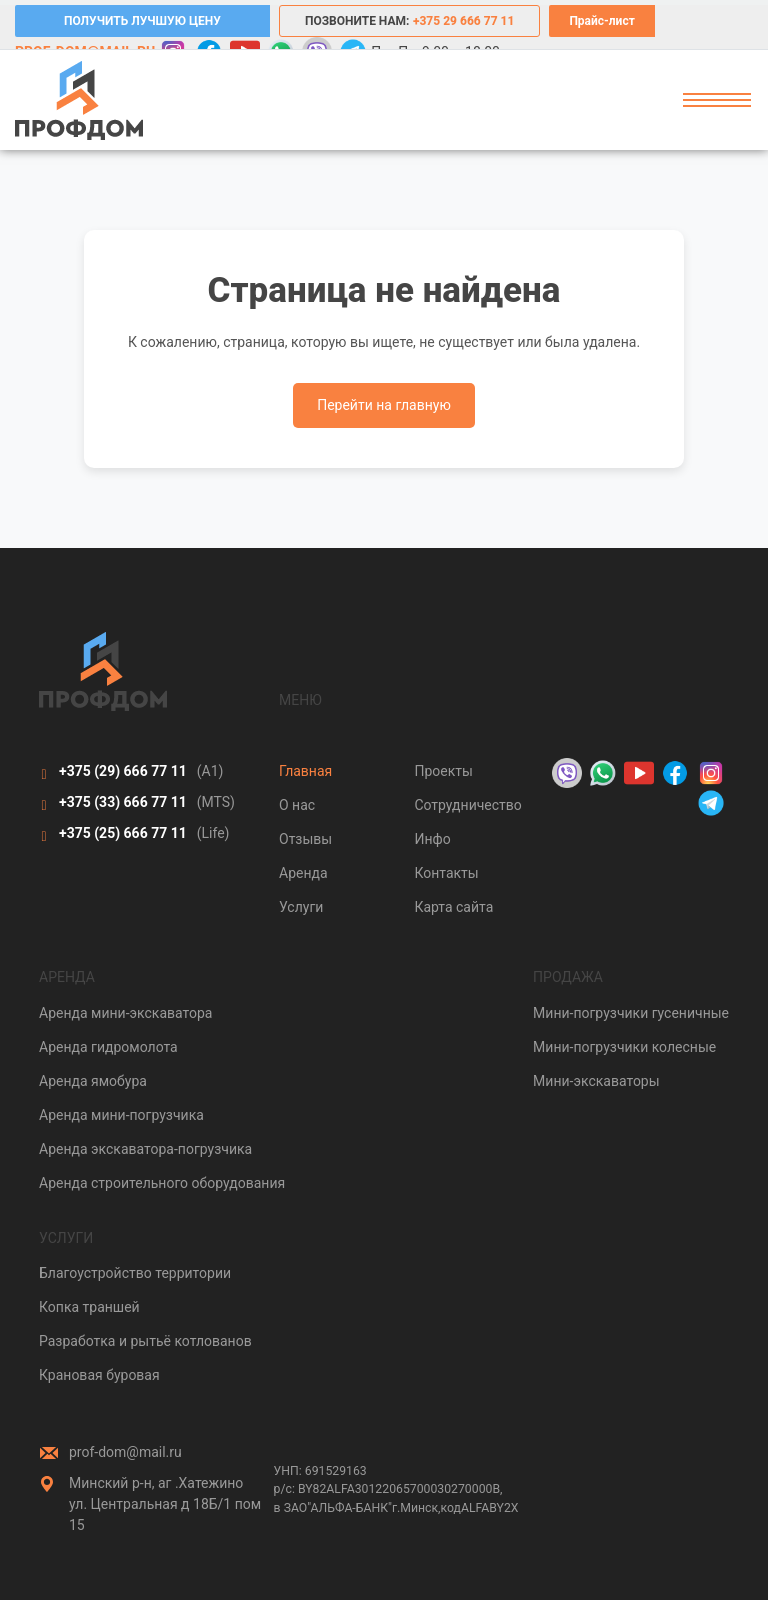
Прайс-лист (601, 21)
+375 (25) (123, 833)
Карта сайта (453, 907)
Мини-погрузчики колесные (624, 1047)
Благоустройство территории (135, 1273)
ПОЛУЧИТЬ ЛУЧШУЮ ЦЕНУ (142, 21)
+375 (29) (123, 771)
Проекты (443, 771)
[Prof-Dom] (79, 100)
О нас (297, 805)
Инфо (432, 839)
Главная (305, 771)
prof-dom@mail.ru (125, 1452)
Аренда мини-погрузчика (121, 1115)
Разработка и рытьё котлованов (145, 1341)
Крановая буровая (99, 1375)
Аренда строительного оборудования (162, 1183)
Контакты (446, 873)
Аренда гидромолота (108, 1047)
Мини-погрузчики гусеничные (631, 1013)
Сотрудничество (467, 805)
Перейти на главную (384, 405)
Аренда (303, 873)
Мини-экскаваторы (596, 1081)
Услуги (301, 907)
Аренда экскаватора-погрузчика (145, 1149)
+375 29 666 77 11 (463, 21)
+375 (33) (123, 802)
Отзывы (305, 839)
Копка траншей (89, 1307)
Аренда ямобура (93, 1081)
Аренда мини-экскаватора (125, 1013)
